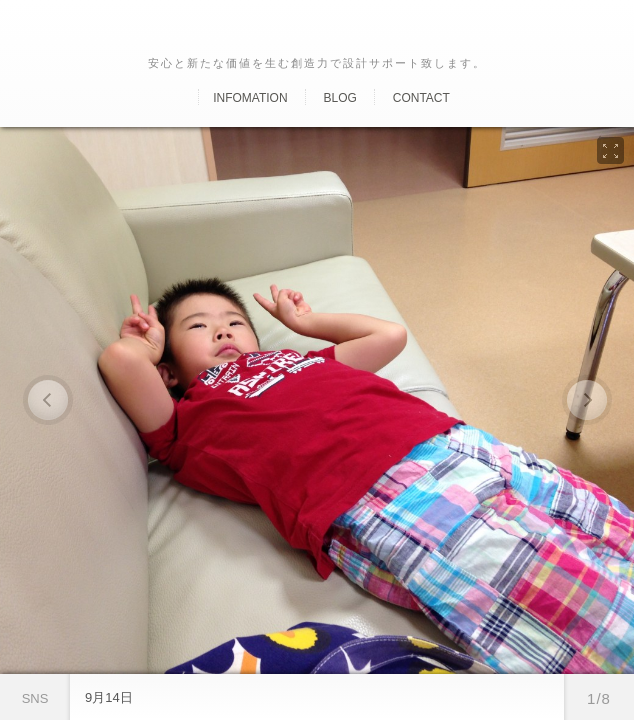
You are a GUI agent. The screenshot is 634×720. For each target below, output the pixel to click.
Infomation (250, 98)
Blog (339, 98)
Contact (421, 98)
